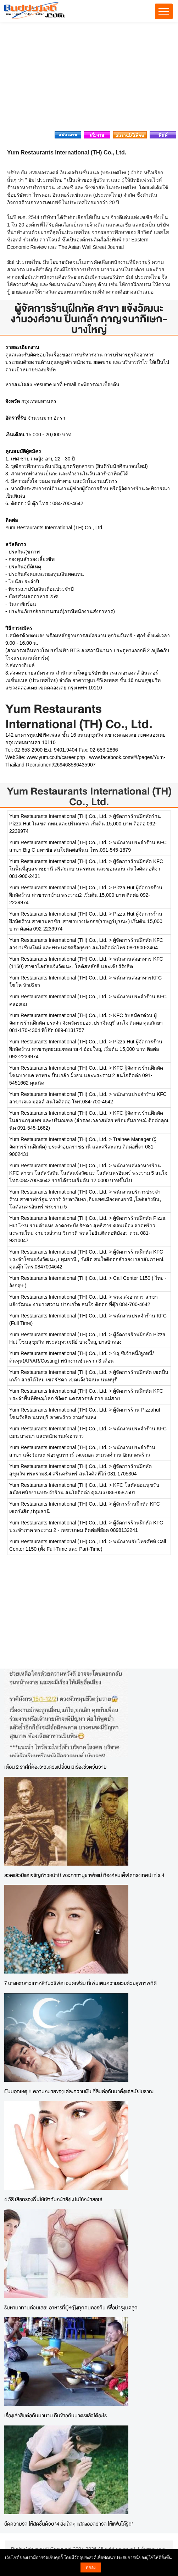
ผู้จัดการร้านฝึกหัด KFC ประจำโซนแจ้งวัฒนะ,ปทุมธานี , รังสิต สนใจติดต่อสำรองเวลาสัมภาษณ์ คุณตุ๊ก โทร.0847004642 (86, 1259)
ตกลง (91, 2567)
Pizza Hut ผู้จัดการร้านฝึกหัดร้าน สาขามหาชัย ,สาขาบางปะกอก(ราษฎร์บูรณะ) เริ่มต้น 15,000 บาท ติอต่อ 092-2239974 (85, 921)
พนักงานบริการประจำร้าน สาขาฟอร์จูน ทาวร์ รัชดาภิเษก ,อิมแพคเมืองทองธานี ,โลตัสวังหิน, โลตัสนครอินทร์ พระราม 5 (85, 1199)
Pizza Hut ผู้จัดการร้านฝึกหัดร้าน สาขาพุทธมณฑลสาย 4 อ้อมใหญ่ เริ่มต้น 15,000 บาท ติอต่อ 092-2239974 (85, 1049)
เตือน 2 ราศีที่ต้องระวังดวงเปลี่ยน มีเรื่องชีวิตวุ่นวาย (55, 1767)
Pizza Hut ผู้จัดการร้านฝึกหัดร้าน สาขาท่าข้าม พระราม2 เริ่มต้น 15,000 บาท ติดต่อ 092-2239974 (85, 895)
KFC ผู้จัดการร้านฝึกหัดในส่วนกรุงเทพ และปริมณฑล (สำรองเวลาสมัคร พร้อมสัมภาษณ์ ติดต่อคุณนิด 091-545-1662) (88, 1120)
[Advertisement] (89, 78)
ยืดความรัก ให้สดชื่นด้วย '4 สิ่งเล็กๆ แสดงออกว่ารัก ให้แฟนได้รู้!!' (68, 2524)
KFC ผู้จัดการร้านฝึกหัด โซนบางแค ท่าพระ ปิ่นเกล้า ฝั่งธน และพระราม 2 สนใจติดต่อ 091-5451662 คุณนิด (86, 1075)
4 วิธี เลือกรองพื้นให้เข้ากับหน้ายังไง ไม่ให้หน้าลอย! (53, 2199)
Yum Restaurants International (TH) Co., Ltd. (89, 796)
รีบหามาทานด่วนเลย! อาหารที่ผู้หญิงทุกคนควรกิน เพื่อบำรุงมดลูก (71, 2307)
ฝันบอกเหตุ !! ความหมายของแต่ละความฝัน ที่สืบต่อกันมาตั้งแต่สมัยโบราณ (79, 2091)
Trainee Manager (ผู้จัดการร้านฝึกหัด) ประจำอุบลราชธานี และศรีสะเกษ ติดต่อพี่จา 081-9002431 (82, 1146)
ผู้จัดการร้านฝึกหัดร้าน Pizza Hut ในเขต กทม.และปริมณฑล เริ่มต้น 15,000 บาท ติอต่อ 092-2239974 (85, 823)
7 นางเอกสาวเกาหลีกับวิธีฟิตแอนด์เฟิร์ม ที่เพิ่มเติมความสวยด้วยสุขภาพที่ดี (80, 1983)
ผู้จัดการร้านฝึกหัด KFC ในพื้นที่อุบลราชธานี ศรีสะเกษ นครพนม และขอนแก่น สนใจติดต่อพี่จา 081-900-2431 (86, 868)
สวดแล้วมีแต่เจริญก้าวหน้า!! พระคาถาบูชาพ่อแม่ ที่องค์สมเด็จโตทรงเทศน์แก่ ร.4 (84, 1875)
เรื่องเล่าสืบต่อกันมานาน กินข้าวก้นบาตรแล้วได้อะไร (55, 2415)
